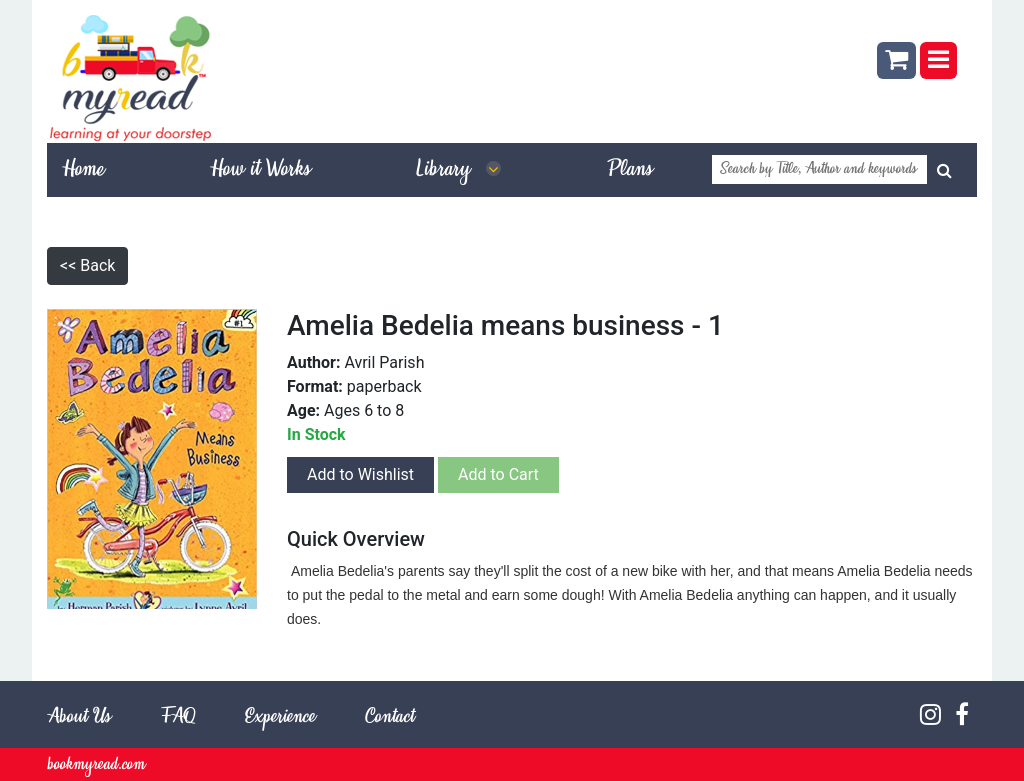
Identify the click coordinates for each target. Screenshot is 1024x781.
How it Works (260, 170)
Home (83, 170)
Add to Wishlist (360, 474)
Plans (629, 170)
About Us (79, 717)
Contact (389, 717)
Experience (280, 717)
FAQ (178, 717)
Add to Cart (498, 474)
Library (459, 170)
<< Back (87, 265)
